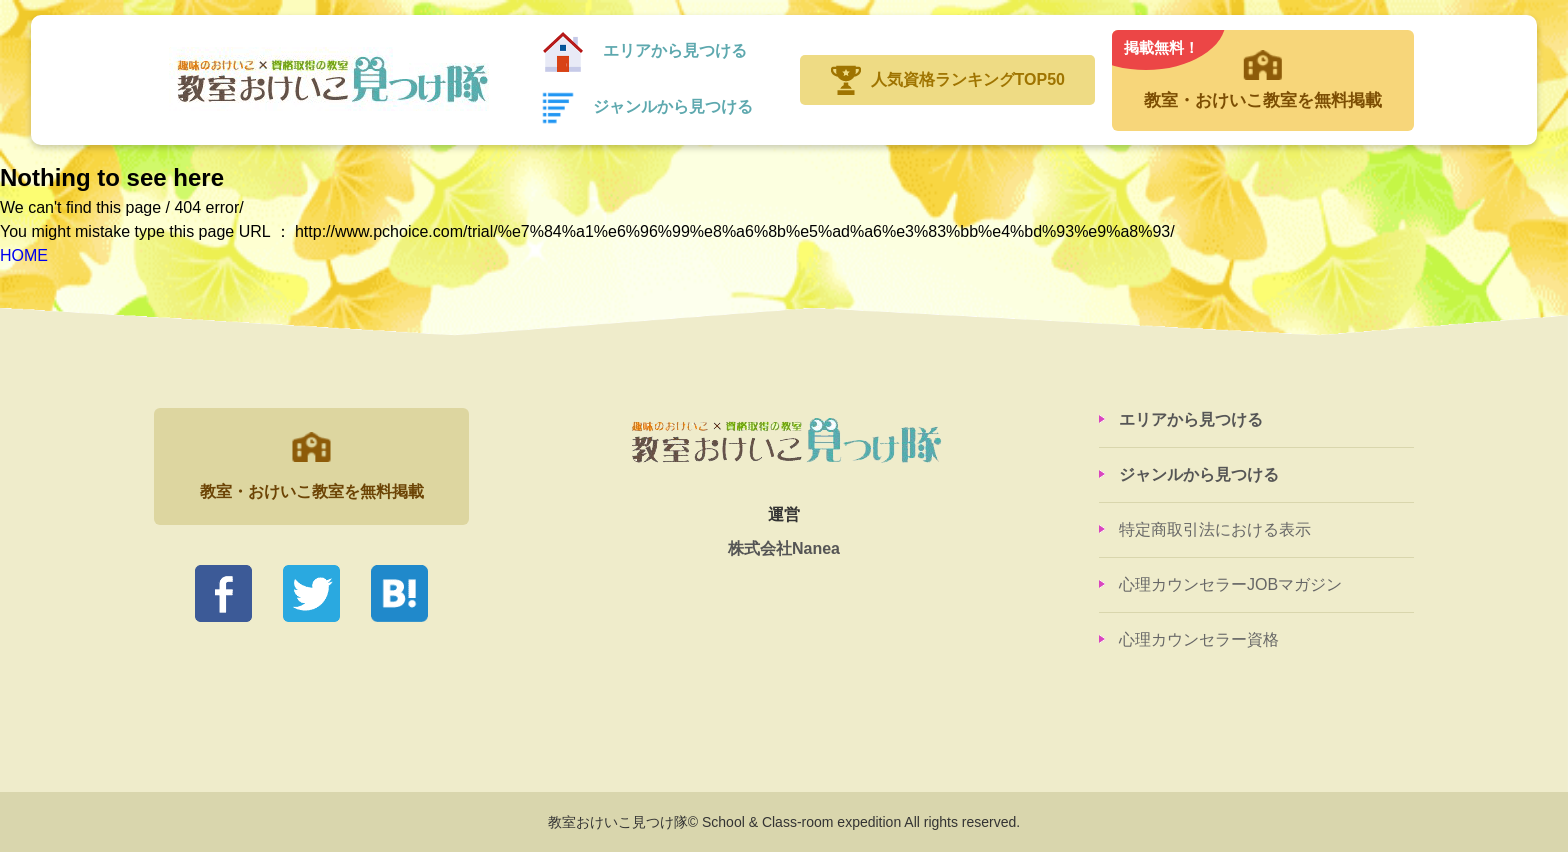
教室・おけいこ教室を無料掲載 (1263, 70)
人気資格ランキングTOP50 (968, 79)
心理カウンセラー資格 (1199, 639)
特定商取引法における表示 (1215, 529)
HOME (24, 255)
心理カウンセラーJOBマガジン (1230, 584)
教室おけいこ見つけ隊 (330, 80)
